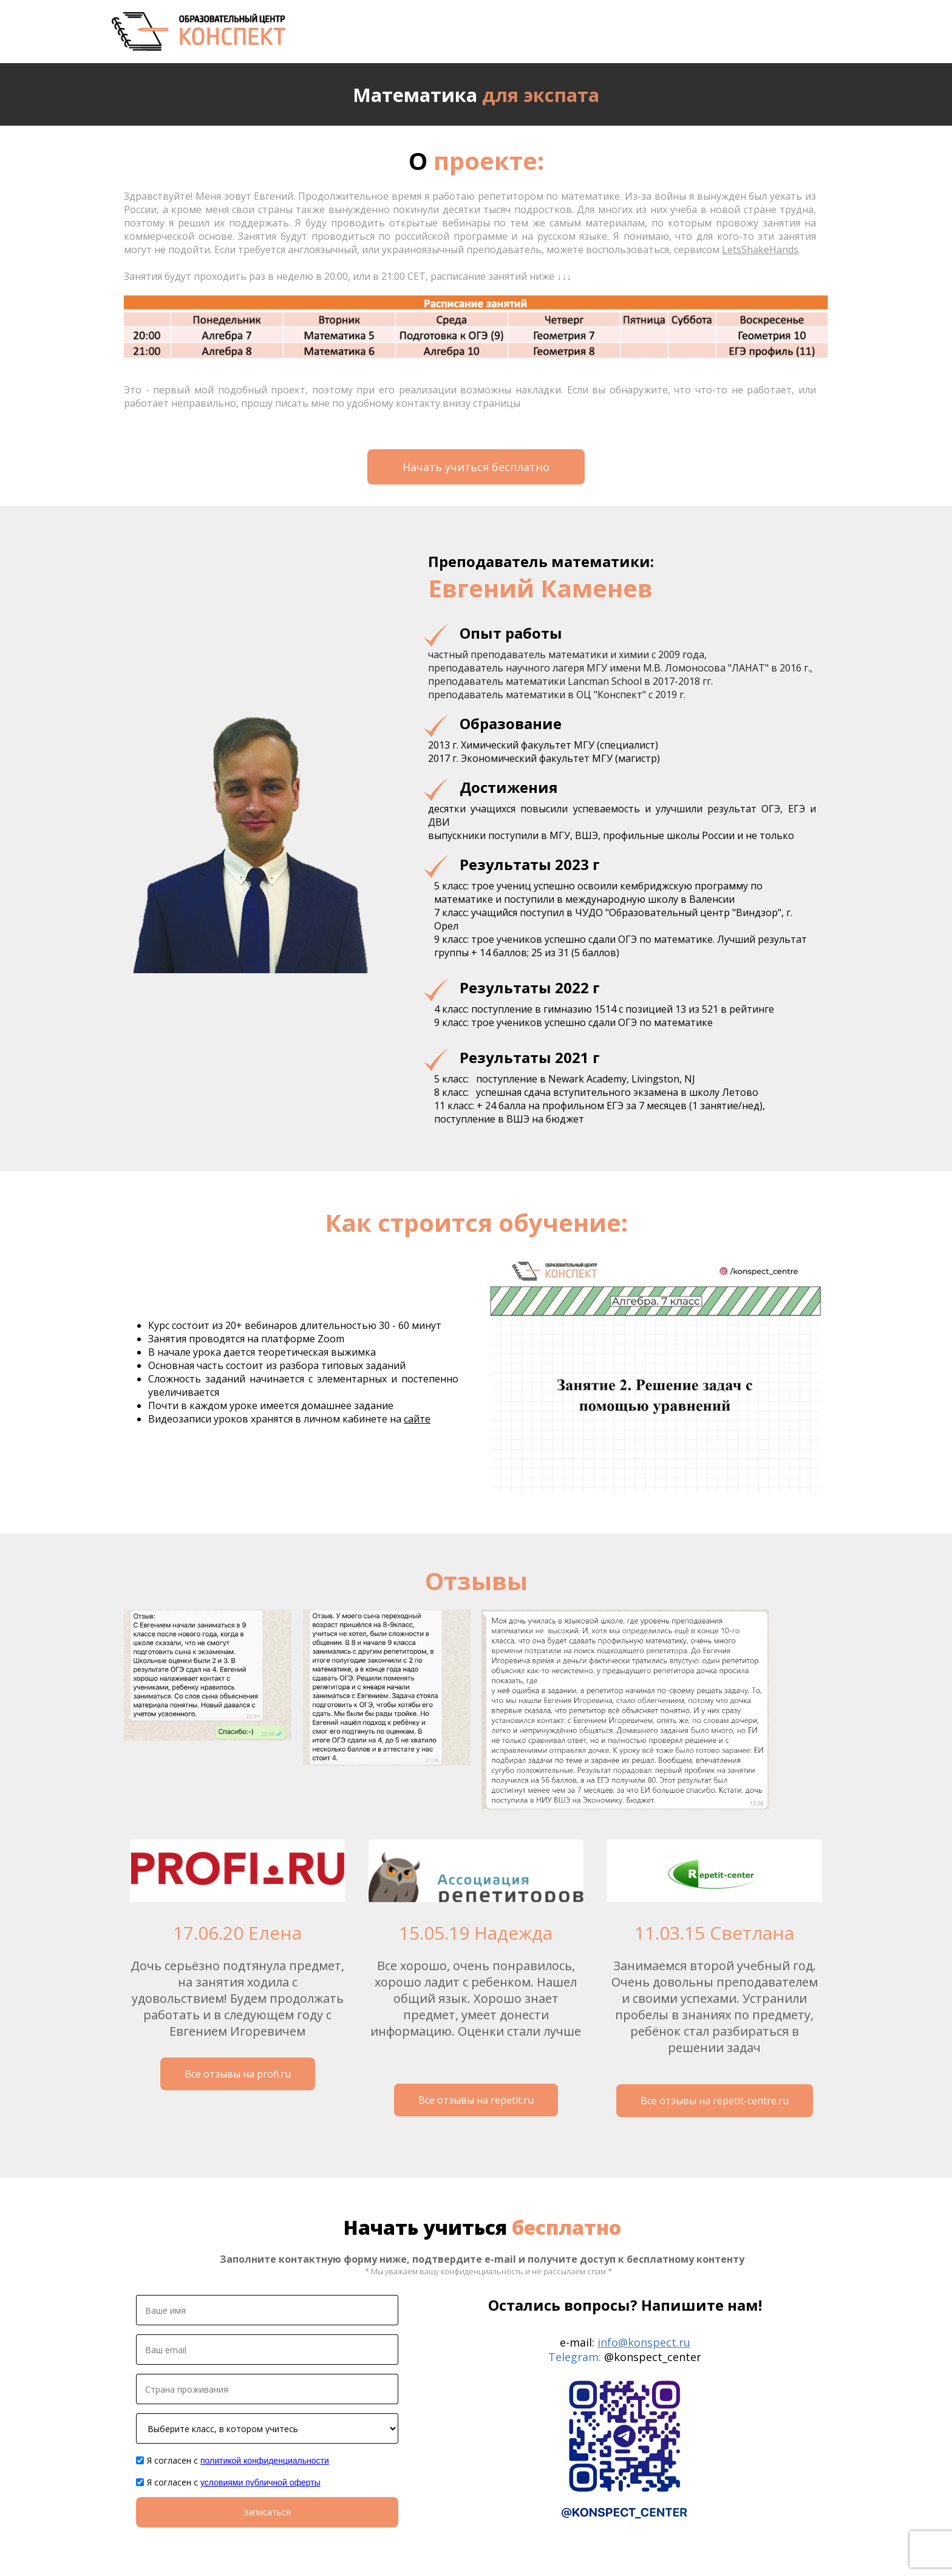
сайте (417, 1419)
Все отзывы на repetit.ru (476, 2100)
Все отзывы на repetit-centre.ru (715, 2100)
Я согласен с (238, 2460)
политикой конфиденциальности (264, 2461)
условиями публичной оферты (260, 2482)
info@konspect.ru (643, 2342)
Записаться (267, 2512)
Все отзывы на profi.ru (238, 2074)
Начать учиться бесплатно (476, 467)
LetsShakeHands (760, 249)
